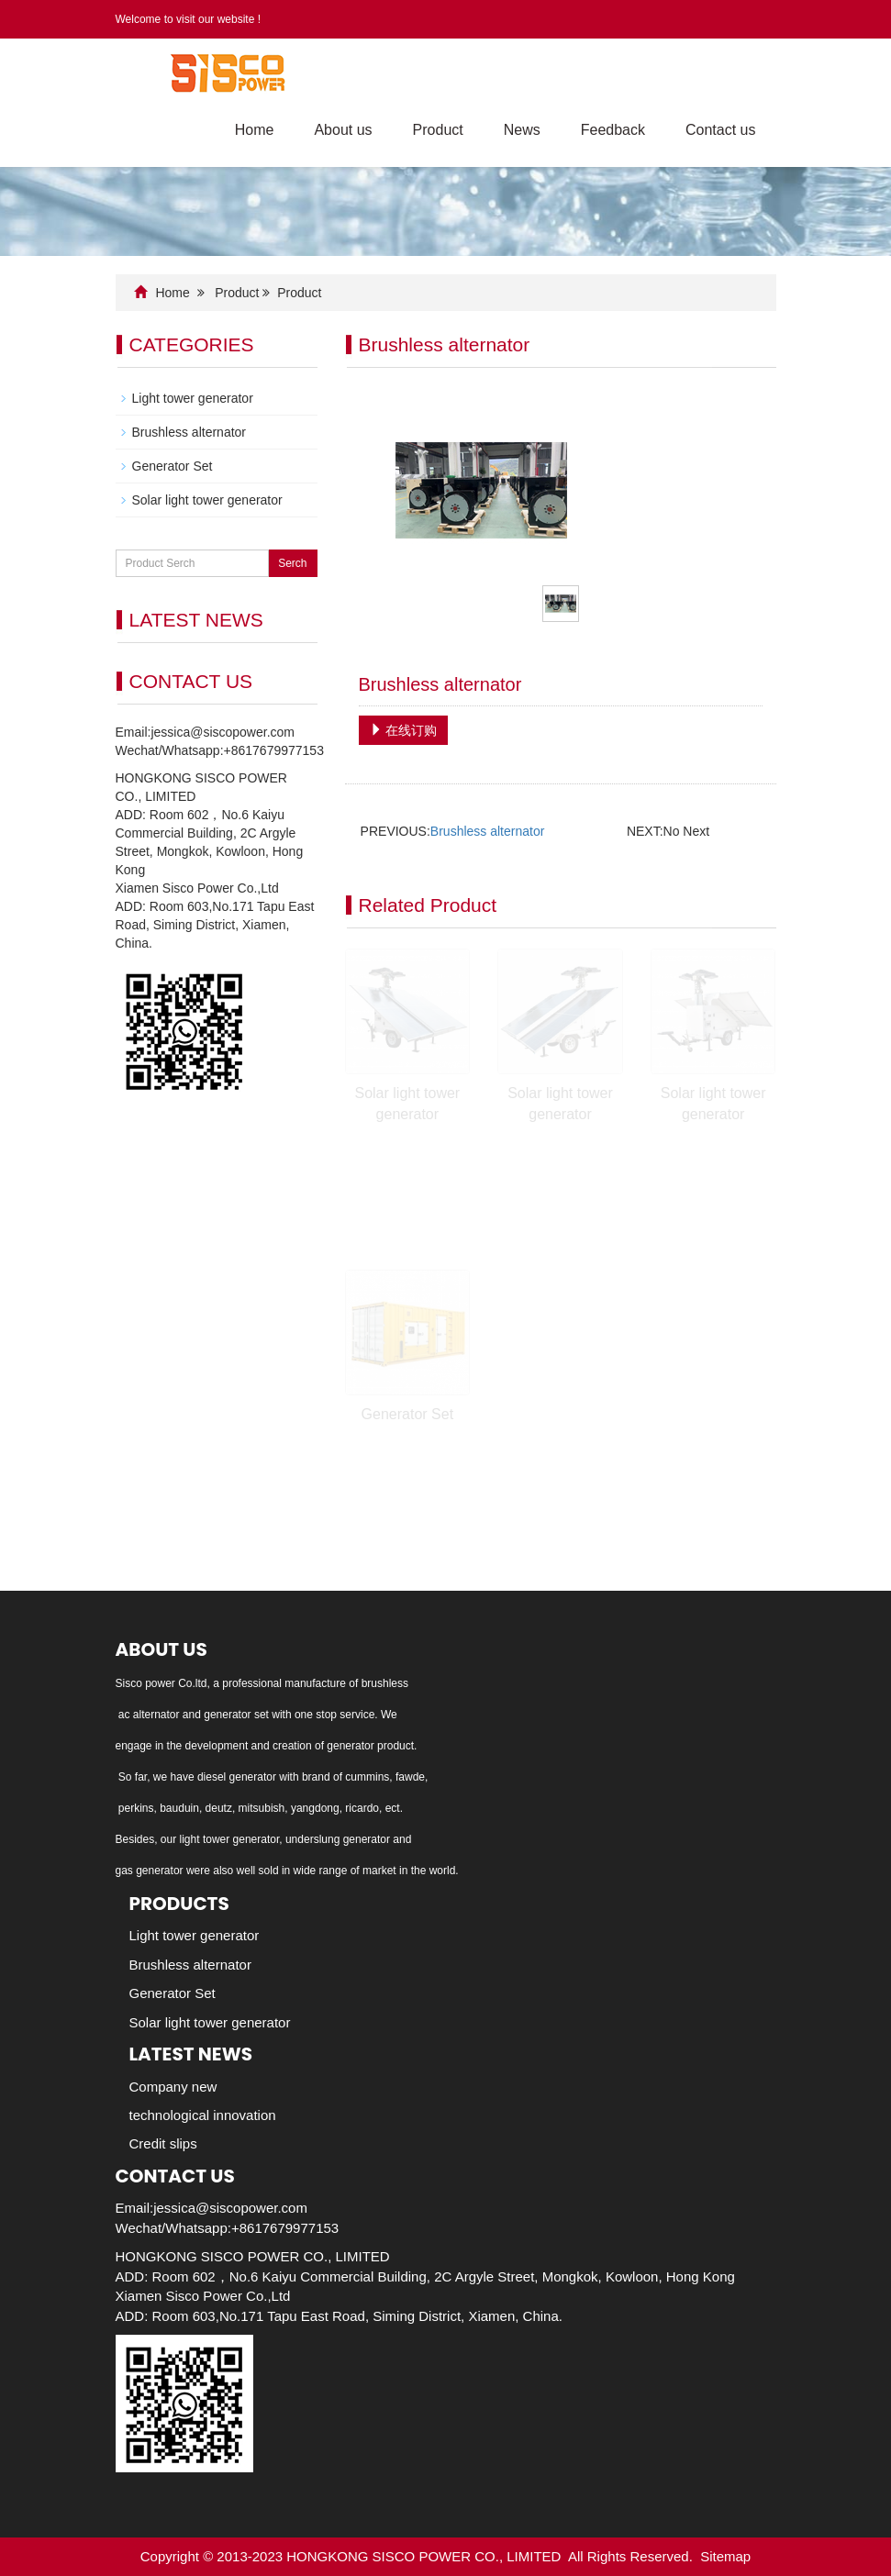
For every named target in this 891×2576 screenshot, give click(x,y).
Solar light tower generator (207, 500)
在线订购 (404, 730)
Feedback (613, 130)
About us (343, 130)
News (522, 130)
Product (438, 130)
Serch (292, 563)
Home (254, 130)
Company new (173, 2086)
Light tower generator (192, 398)
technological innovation (202, 2115)
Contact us (720, 130)
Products (179, 1903)
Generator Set (408, 1414)
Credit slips (163, 2143)
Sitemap (725, 2556)
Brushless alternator (487, 831)
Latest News (190, 2054)
